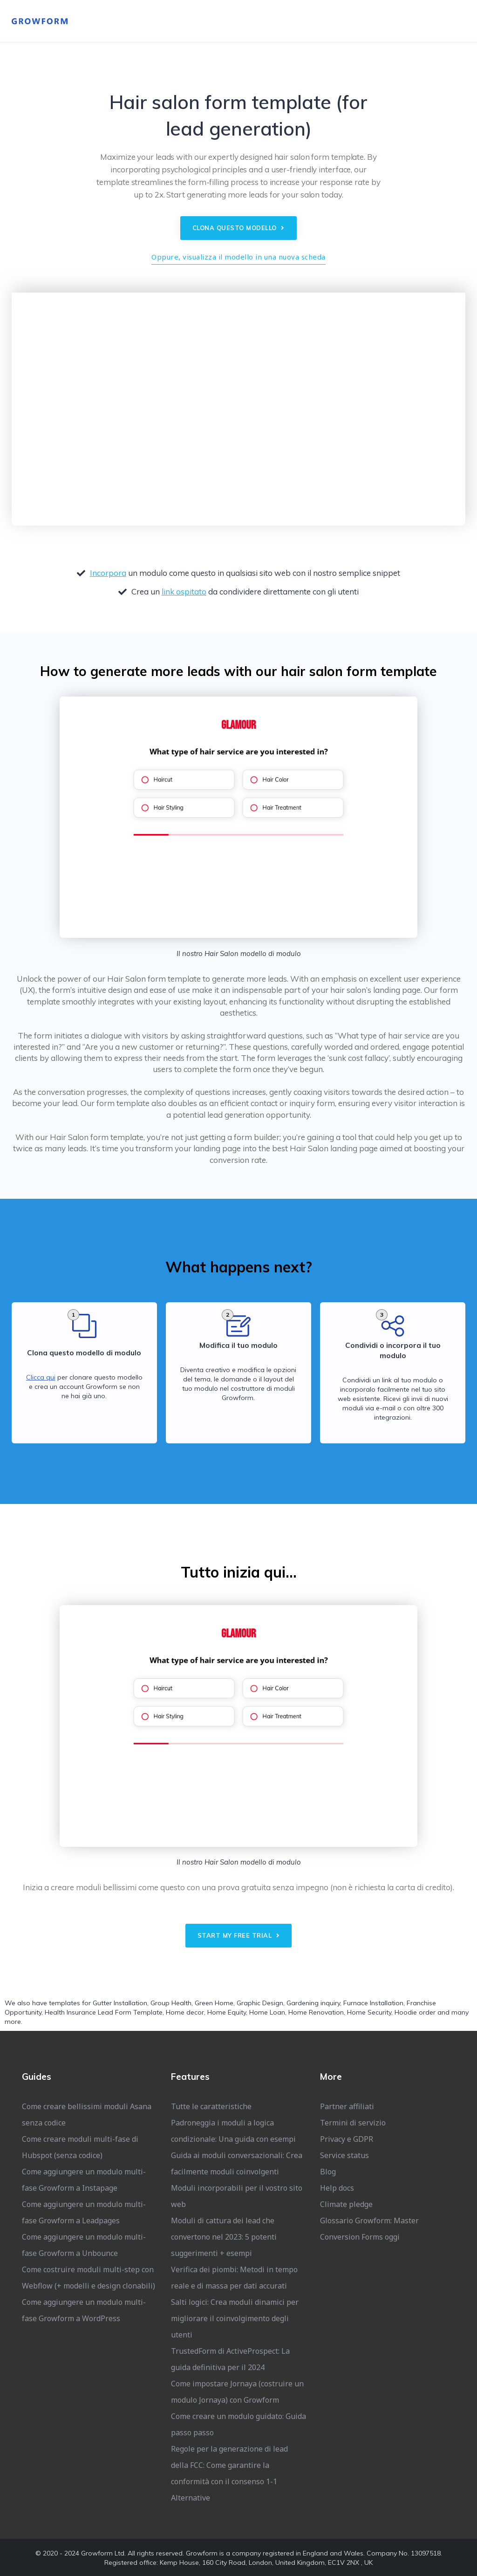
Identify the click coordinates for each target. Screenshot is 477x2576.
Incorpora (108, 573)
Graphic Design (260, 2003)
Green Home (214, 2003)
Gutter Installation (120, 2003)
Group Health (170, 2003)
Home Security (369, 2012)
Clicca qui (40, 1377)
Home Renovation (316, 2012)
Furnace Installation (373, 2003)
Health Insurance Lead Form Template (104, 2012)
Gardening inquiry (313, 2003)
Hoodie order (415, 2012)
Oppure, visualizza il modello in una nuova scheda (238, 256)
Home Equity (226, 2012)
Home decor (185, 2012)
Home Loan (267, 2012)
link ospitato (184, 591)
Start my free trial (239, 1935)
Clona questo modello (238, 228)
